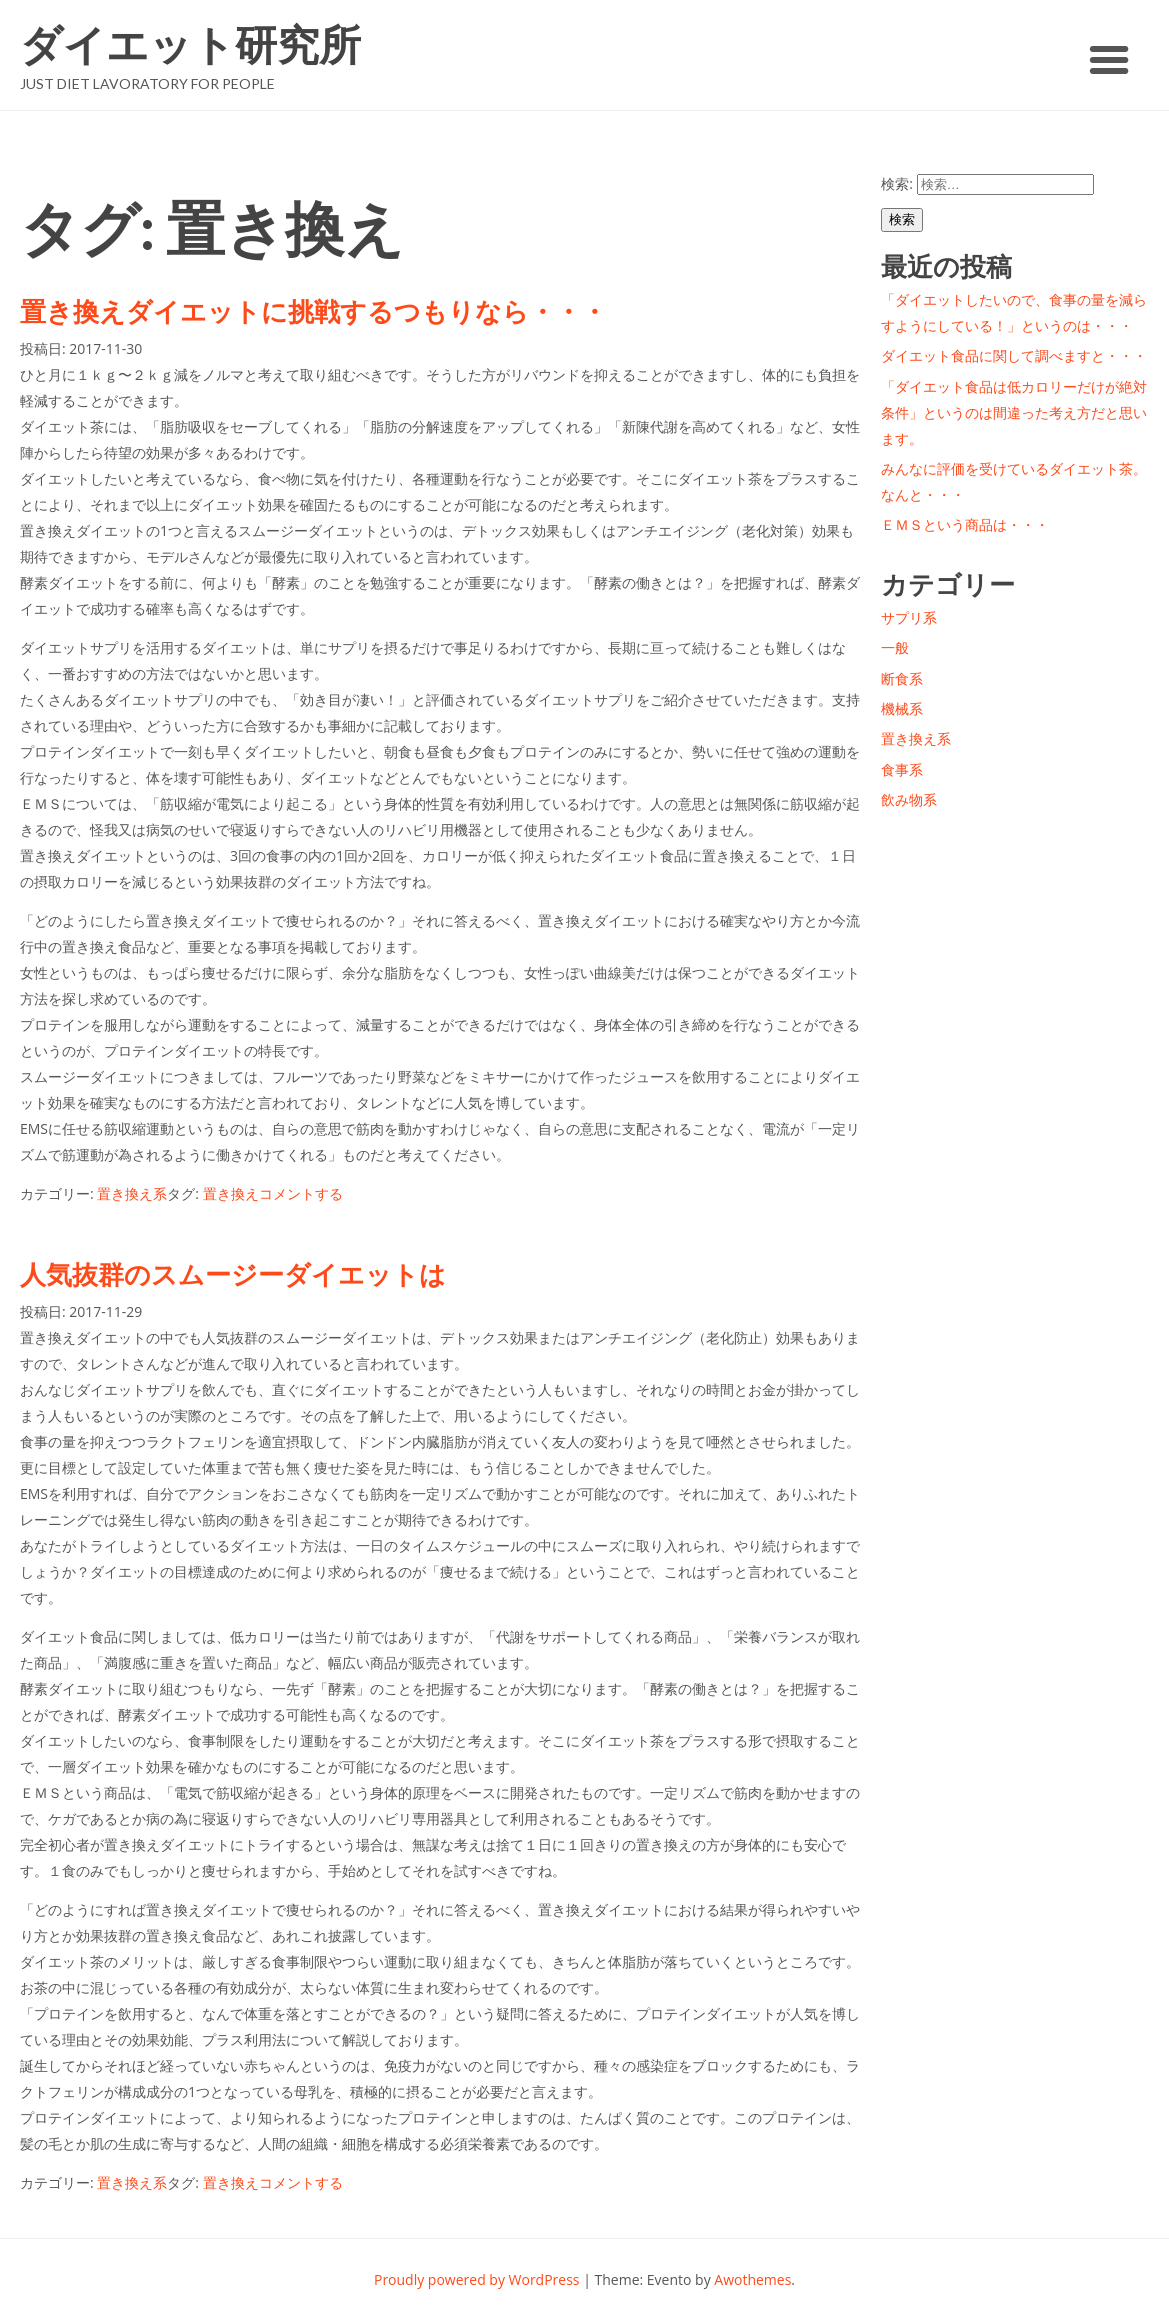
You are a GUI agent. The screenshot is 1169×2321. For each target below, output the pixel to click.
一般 (895, 647)
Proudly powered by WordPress (477, 2279)
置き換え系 (132, 1193)
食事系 (902, 769)
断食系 (902, 678)
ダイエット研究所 (190, 44)
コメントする (301, 1193)
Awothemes (752, 2279)
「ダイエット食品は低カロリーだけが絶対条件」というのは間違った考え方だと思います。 (1014, 412)
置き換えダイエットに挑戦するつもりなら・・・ (313, 311)
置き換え (231, 1193)
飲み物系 (909, 799)
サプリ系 (909, 617)
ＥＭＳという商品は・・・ (965, 524)
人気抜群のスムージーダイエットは (233, 1274)
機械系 (902, 708)
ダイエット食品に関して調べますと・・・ (1014, 355)
